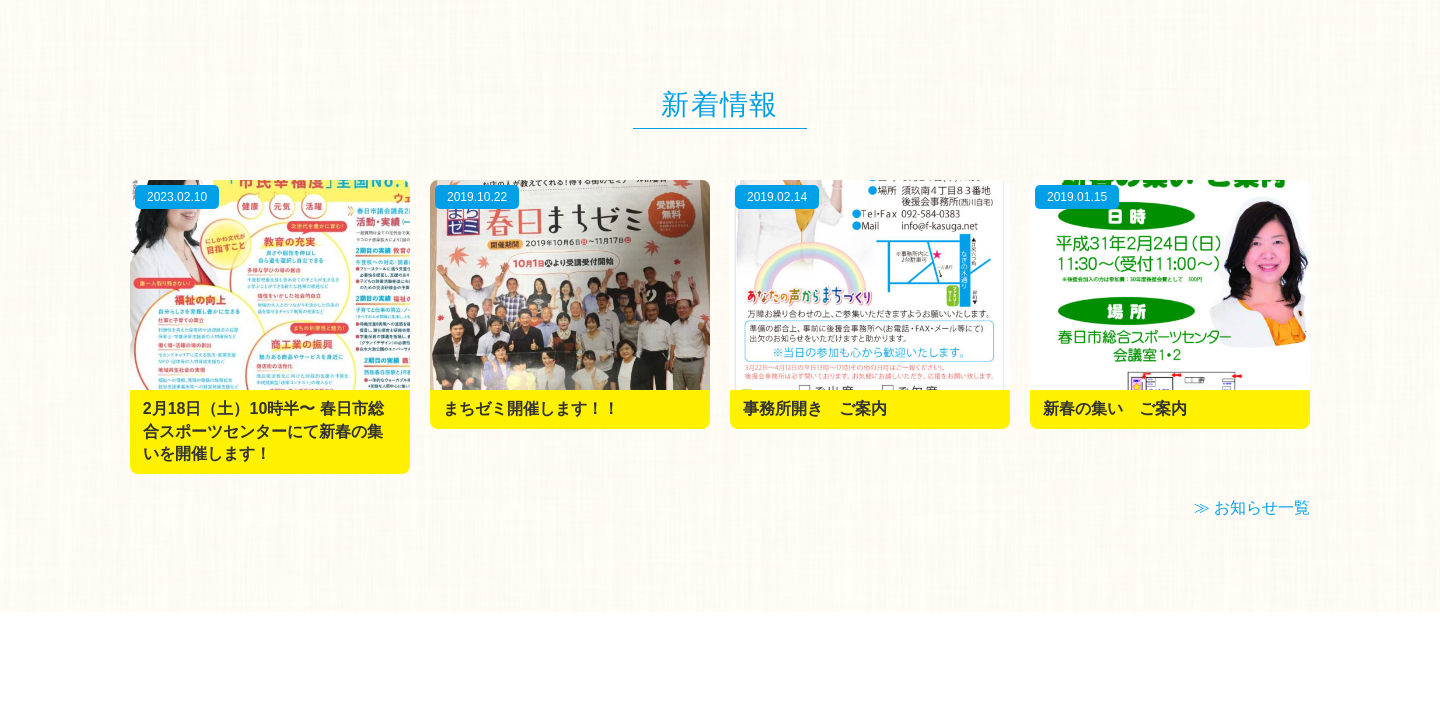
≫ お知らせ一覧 (1252, 507)
